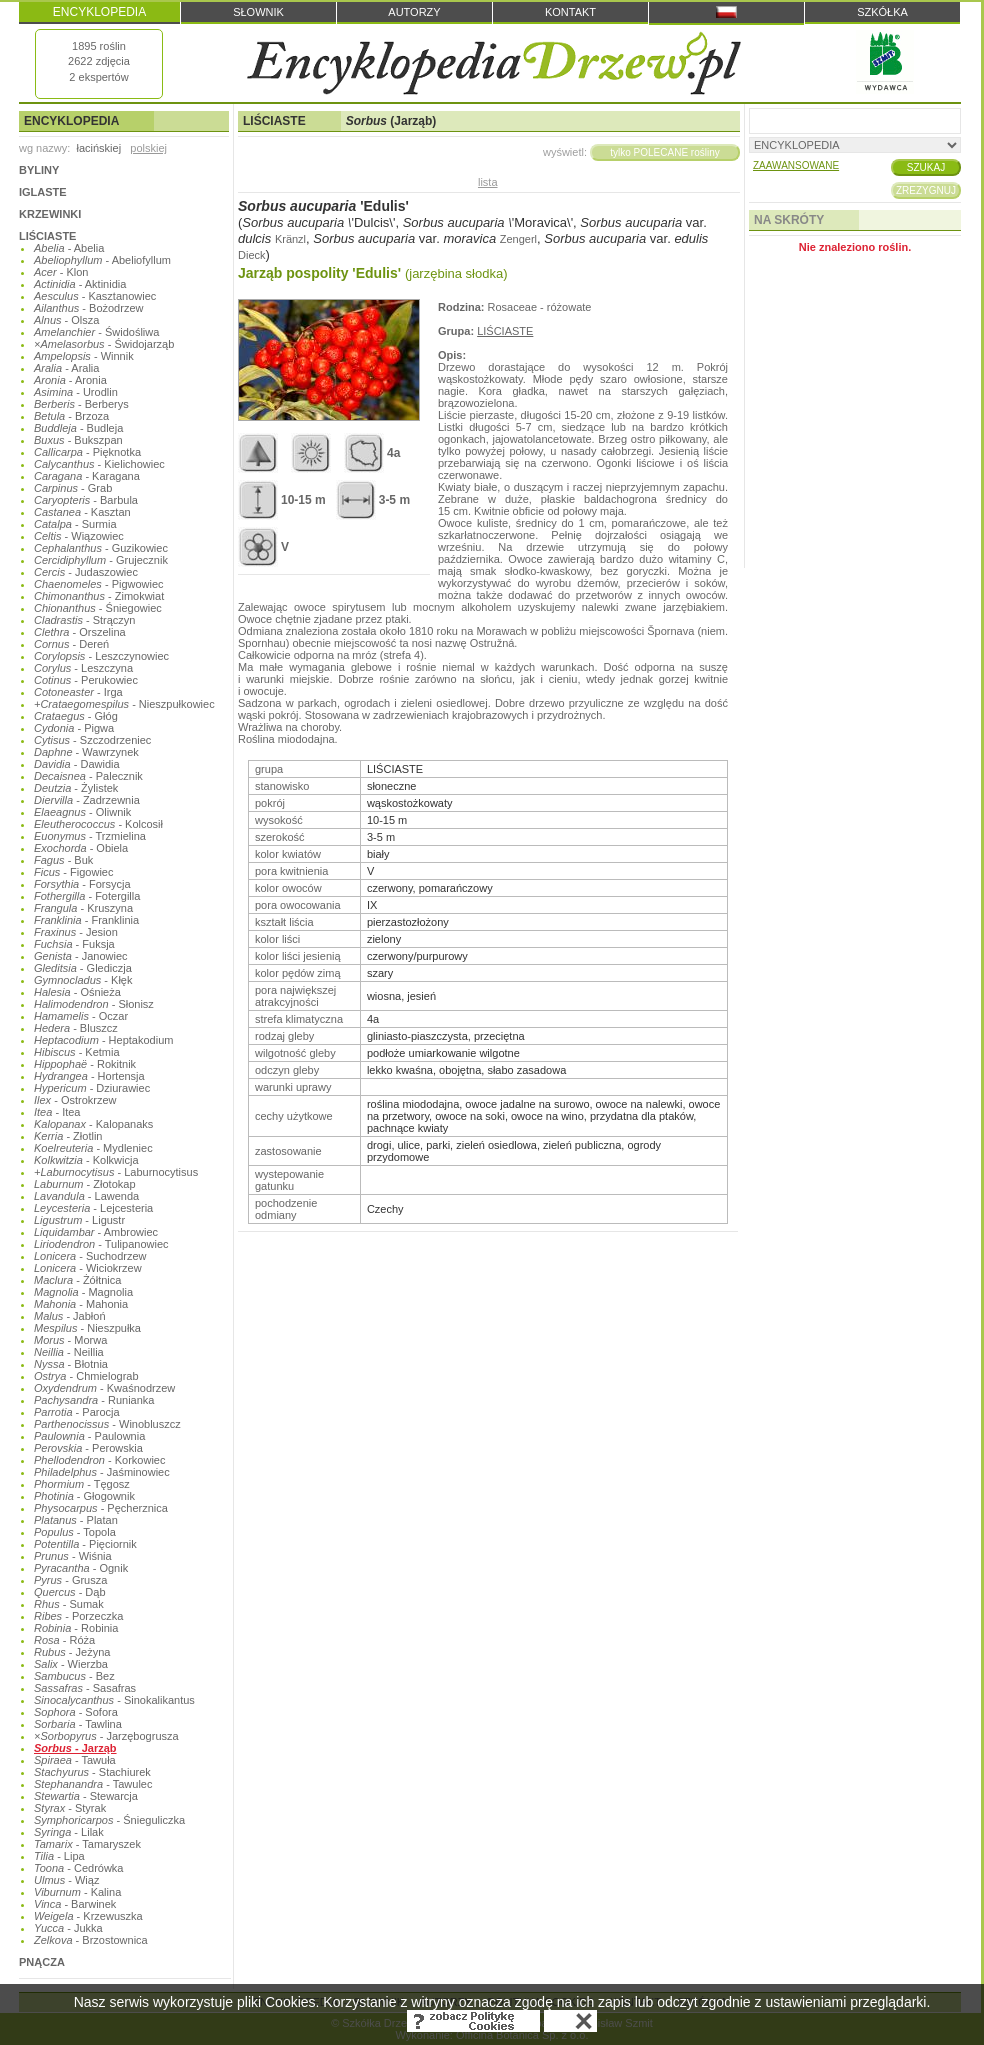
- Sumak (69, 1604)
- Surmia (75, 524)
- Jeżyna (72, 1652)
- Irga (78, 692)
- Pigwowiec (99, 584)
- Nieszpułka (87, 1328)
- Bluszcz (76, 1028)
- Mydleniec (93, 1148)
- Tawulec (93, 1784)
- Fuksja (74, 944)
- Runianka (94, 1400)
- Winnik (84, 356)
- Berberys (81, 404)
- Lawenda (86, 1196)
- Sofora (76, 1712)
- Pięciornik (85, 1544)
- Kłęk (83, 980)
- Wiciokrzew (88, 1268)
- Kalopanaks (93, 1124)
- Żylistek (76, 788)
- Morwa (70, 1340)
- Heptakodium (103, 1040)
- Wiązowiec (79, 536)
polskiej (148, 148)
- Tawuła (75, 1760)
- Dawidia (77, 764)
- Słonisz (94, 1004)
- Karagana (87, 476)
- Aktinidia (80, 284)
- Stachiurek (92, 1772)
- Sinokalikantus (114, 1700)
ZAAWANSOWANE (796, 165)
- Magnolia (83, 1292)
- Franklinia (86, 920)
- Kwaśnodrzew (104, 1388)
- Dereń (71, 644)
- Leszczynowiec (101, 656)
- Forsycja (82, 884)
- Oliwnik (82, 812)
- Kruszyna (83, 908)
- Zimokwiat (99, 596)
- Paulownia (89, 1436)
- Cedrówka (78, 1868)
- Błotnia (71, 1364)
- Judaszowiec (86, 572)
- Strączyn (84, 620)
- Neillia (69, 1352)
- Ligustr (79, 1220)
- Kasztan (82, 512)
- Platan (76, 1520)
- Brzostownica (91, 1940)
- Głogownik (84, 1496)
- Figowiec (73, 872)
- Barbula (86, 500)
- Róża (64, 1640)
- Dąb (70, 1592)
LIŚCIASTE (47, 236)
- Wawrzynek (86, 752)
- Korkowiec (99, 1460)
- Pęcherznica (101, 1508)
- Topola (75, 1532)
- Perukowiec (86, 680)
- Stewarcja (86, 1796)
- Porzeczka (78, 1616)
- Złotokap (85, 1184)
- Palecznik (88, 776)
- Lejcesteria (93, 1208)
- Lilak (69, 1832)
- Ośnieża (77, 992)
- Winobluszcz (107, 1424)
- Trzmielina (90, 836)
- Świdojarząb (104, 344)
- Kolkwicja (86, 1160)
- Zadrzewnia (87, 800)
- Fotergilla (87, 896)
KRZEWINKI (50, 214)
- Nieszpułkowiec (124, 704)
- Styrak (70, 1808)
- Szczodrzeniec (92, 740)
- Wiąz (66, 1880)
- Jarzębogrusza (106, 1736)
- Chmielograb (86, 1376)
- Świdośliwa (96, 332)
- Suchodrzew (90, 1256)
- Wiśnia (73, 1556)
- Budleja (78, 428)
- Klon (61, 272)
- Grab (73, 488)
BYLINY (39, 170)
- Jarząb (75, 1748)
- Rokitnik (85, 1064)
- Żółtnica (77, 1280)
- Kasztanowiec (95, 296)
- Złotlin (68, 1136)
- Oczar (81, 1016)
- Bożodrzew (88, 308)
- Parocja (77, 1412)
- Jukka (68, 1928)
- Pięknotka (87, 452)
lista (488, 182)
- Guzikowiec (101, 548)
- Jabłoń (70, 1316)
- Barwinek (75, 1904)
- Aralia (66, 368)
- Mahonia (81, 1304)
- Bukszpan (78, 440)
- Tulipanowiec (101, 1244)
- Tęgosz (82, 1484)
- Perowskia (88, 1448)
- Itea (57, 1112)
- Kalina (77, 1892)
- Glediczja (83, 968)
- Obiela (81, 848)
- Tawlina (78, 1724)
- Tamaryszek (87, 1844)
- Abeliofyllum (102, 260)
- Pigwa (74, 728)
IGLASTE (43, 192)
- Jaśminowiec (102, 1472)
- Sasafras (85, 1688)
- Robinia (76, 1628)
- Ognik (81, 1568)
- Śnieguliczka (109, 1820)
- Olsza (66, 320)
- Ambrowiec (96, 1232)
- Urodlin (76, 392)
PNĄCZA (42, 1962)
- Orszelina (80, 632)
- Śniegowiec (98, 608)
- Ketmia (77, 1052)
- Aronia (70, 380)
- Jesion (76, 932)
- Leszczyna (83, 668)
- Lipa (59, 1856)
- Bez (74, 1676)
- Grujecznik (101, 560)
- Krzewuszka (88, 1916)
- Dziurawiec (92, 1088)
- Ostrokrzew (75, 1100)
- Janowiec (81, 956)
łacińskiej (98, 148)
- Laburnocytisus (116, 1172)
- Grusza (70, 1580)
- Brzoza (71, 416)
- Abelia (69, 248)
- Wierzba (71, 1664)
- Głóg (76, 716)
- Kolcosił (98, 824)
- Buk (63, 860)
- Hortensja (89, 1076)
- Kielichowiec (99, 464)
